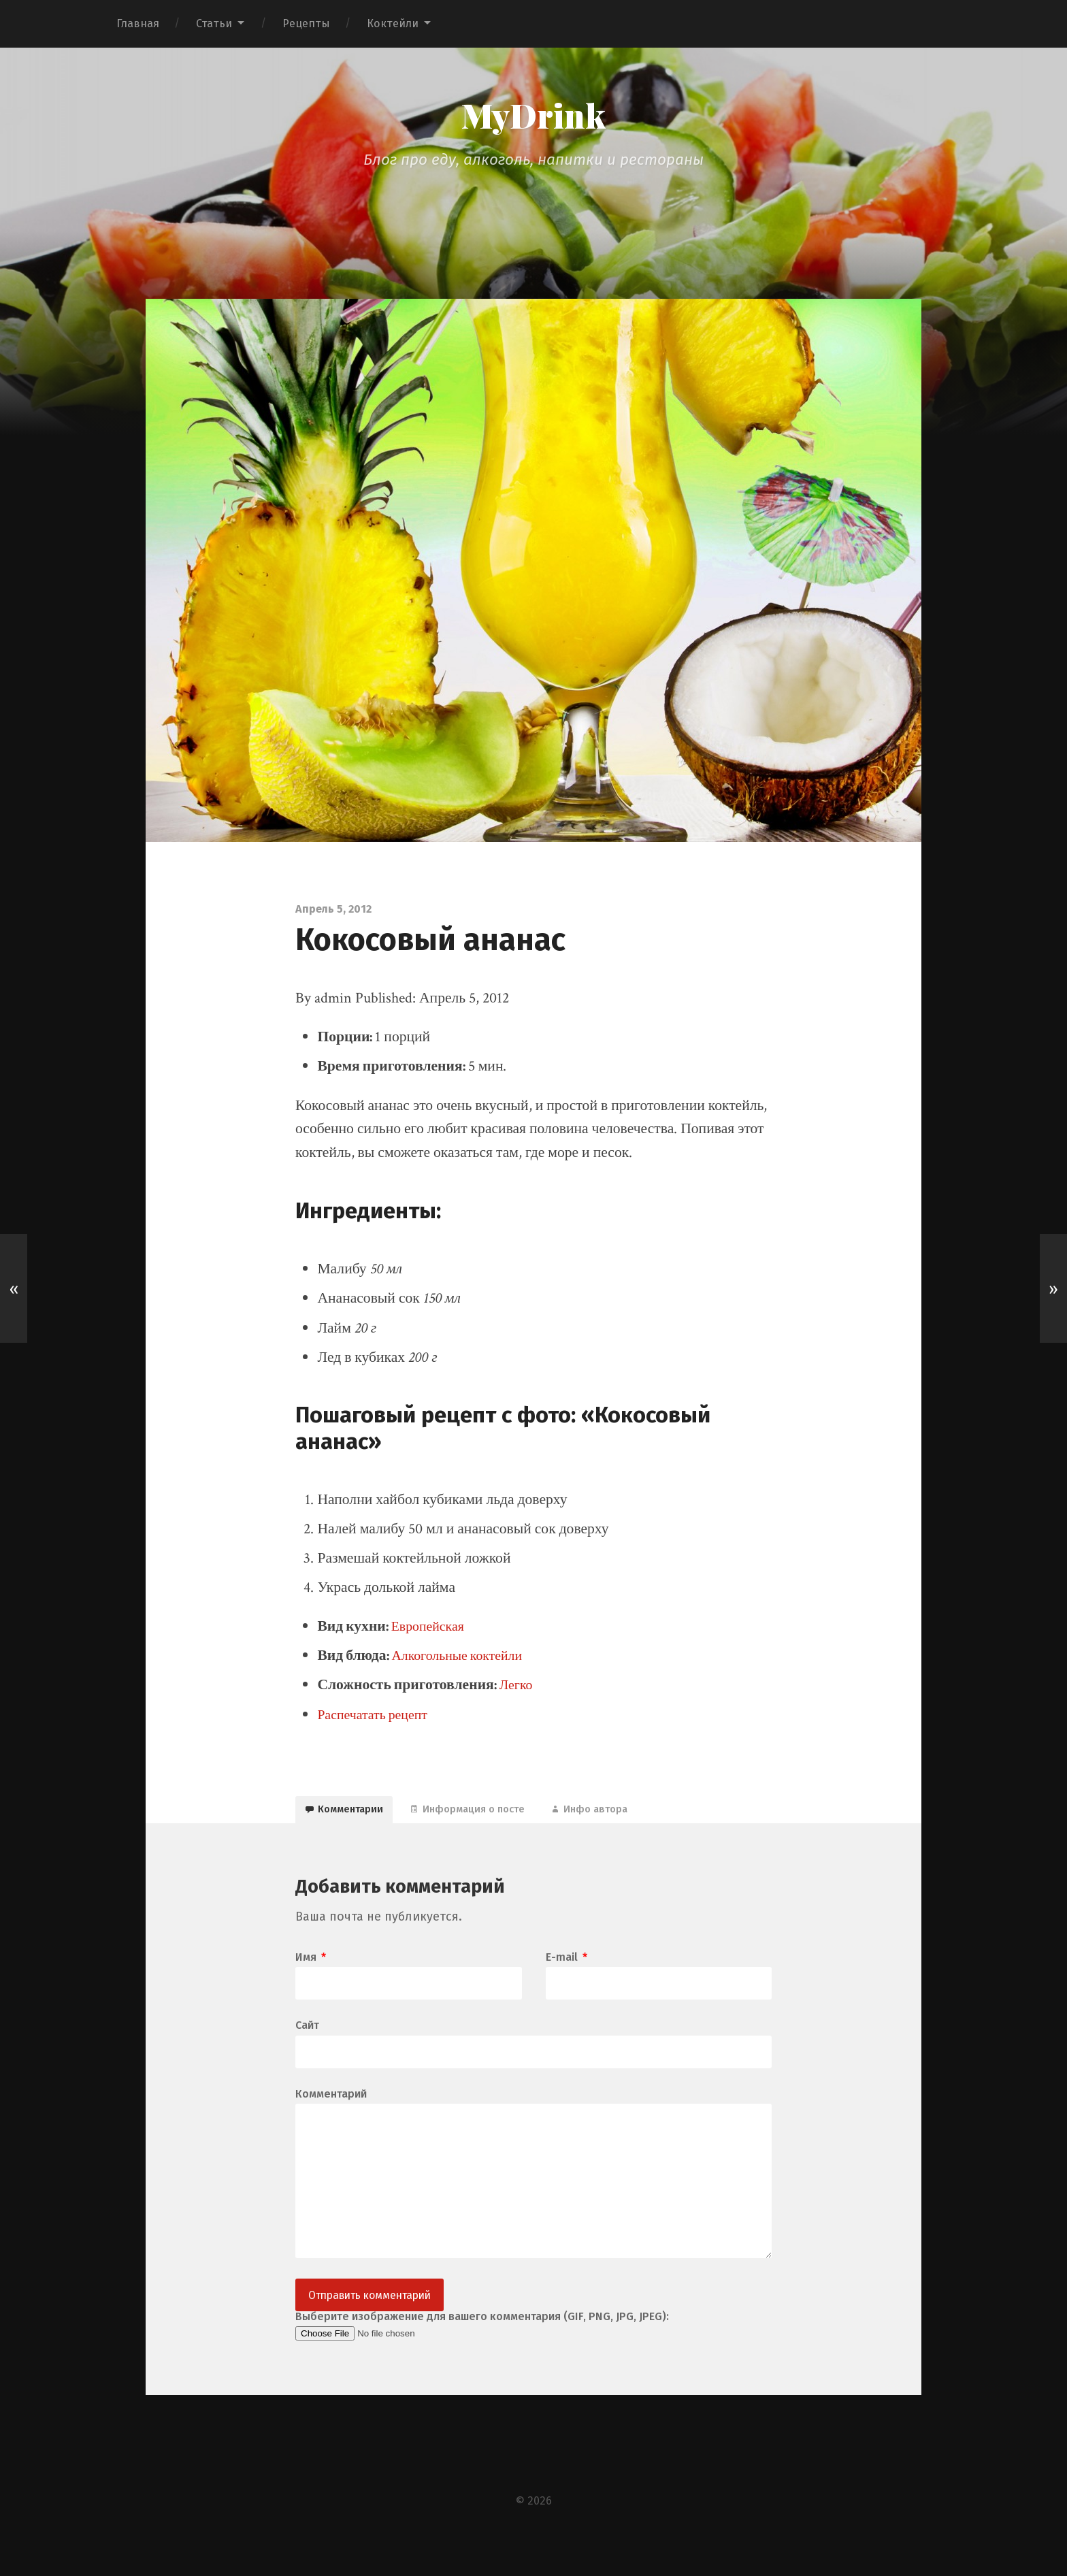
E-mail (566, 1970)
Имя (310, 1970)
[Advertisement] (533, 217)
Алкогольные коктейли (463, 1659)
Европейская (431, 1630)
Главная (137, 23)
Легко (517, 1688)
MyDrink (533, 117)
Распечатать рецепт (377, 1718)
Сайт (307, 2039)
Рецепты (306, 23)
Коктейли (392, 23)
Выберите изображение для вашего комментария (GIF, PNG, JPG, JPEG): (482, 2349)
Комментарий (331, 2109)
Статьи (214, 23)
